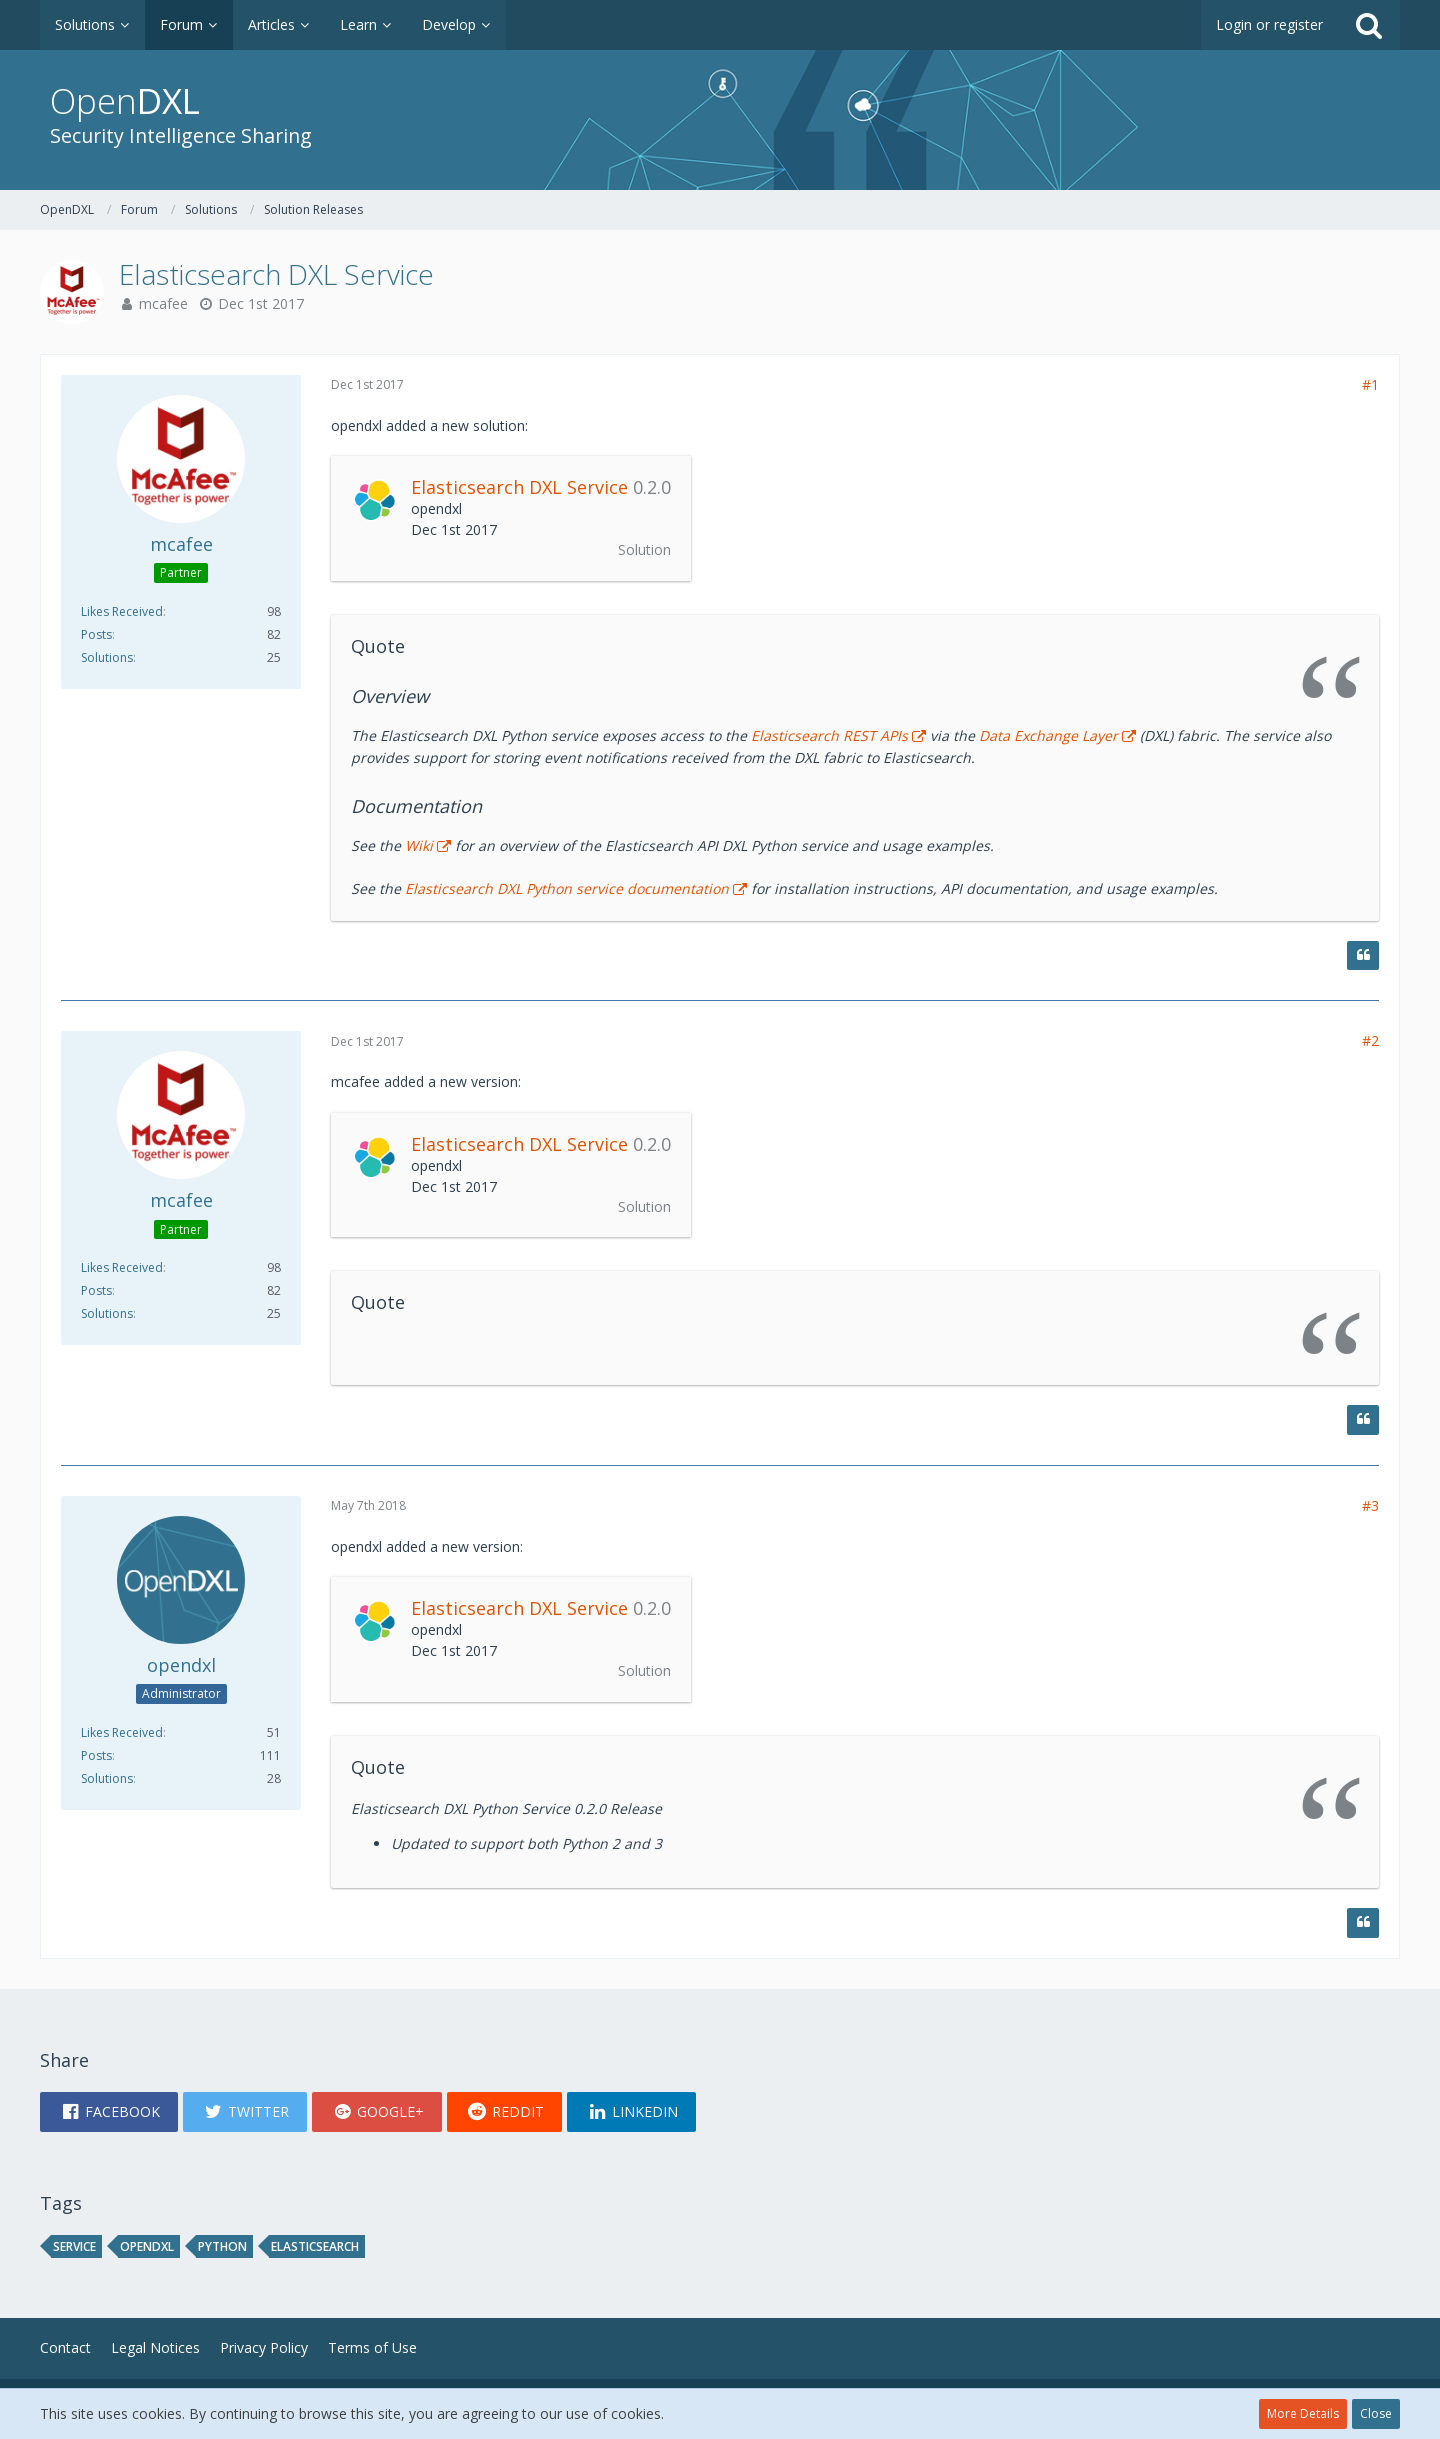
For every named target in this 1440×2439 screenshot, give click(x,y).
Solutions (107, 657)
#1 (1370, 384)
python (222, 2246)
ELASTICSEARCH (315, 2246)
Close (1376, 2413)
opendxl (147, 2246)
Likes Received (122, 611)
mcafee (163, 303)
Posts (96, 634)
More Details (1303, 2413)
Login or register (1269, 24)
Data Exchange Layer (1048, 735)
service (74, 2246)
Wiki (419, 845)
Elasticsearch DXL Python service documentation (567, 888)
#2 (1370, 1040)
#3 (1370, 1505)
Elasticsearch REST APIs (829, 735)
